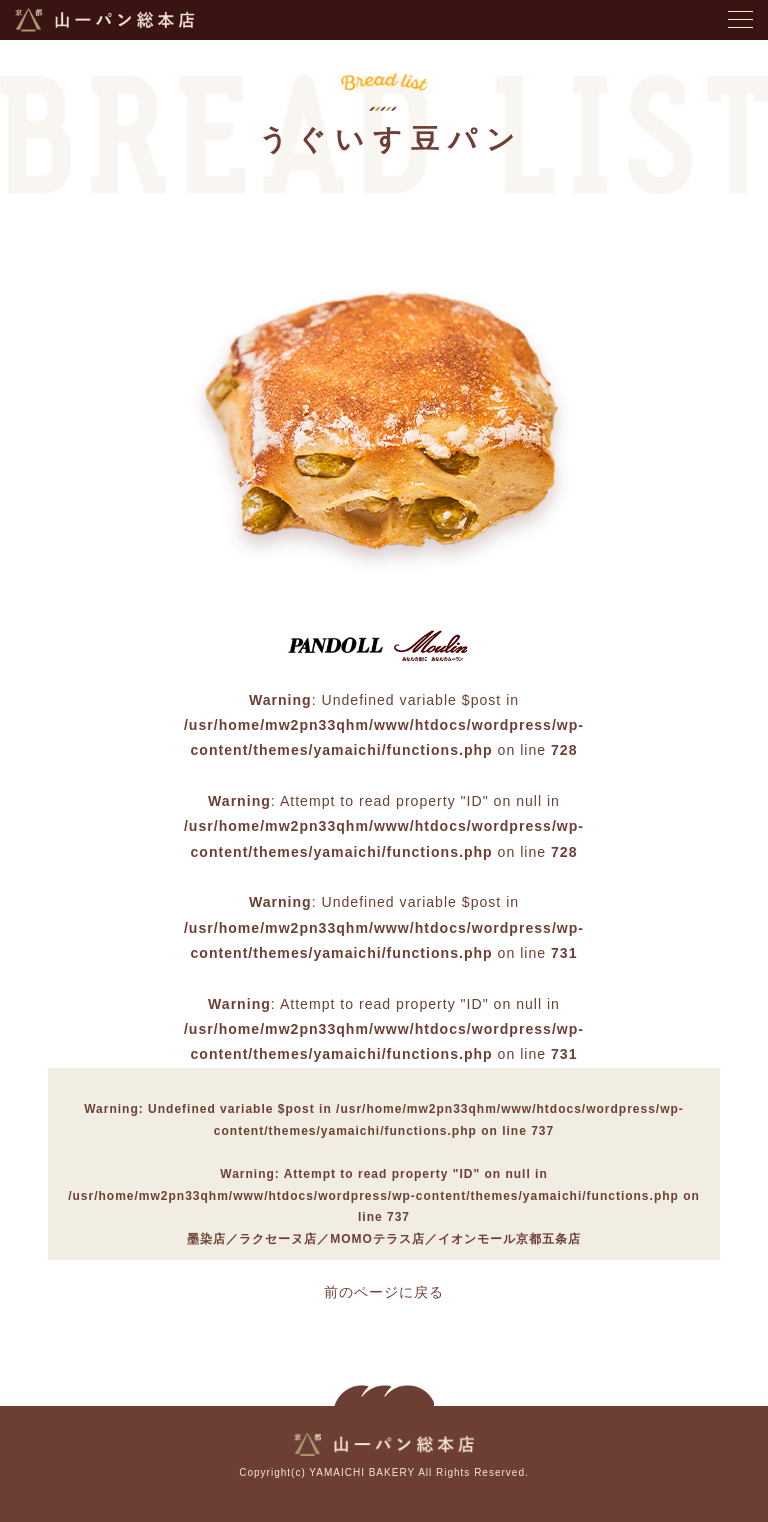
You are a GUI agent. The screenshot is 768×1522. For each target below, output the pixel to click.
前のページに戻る (384, 1292)
